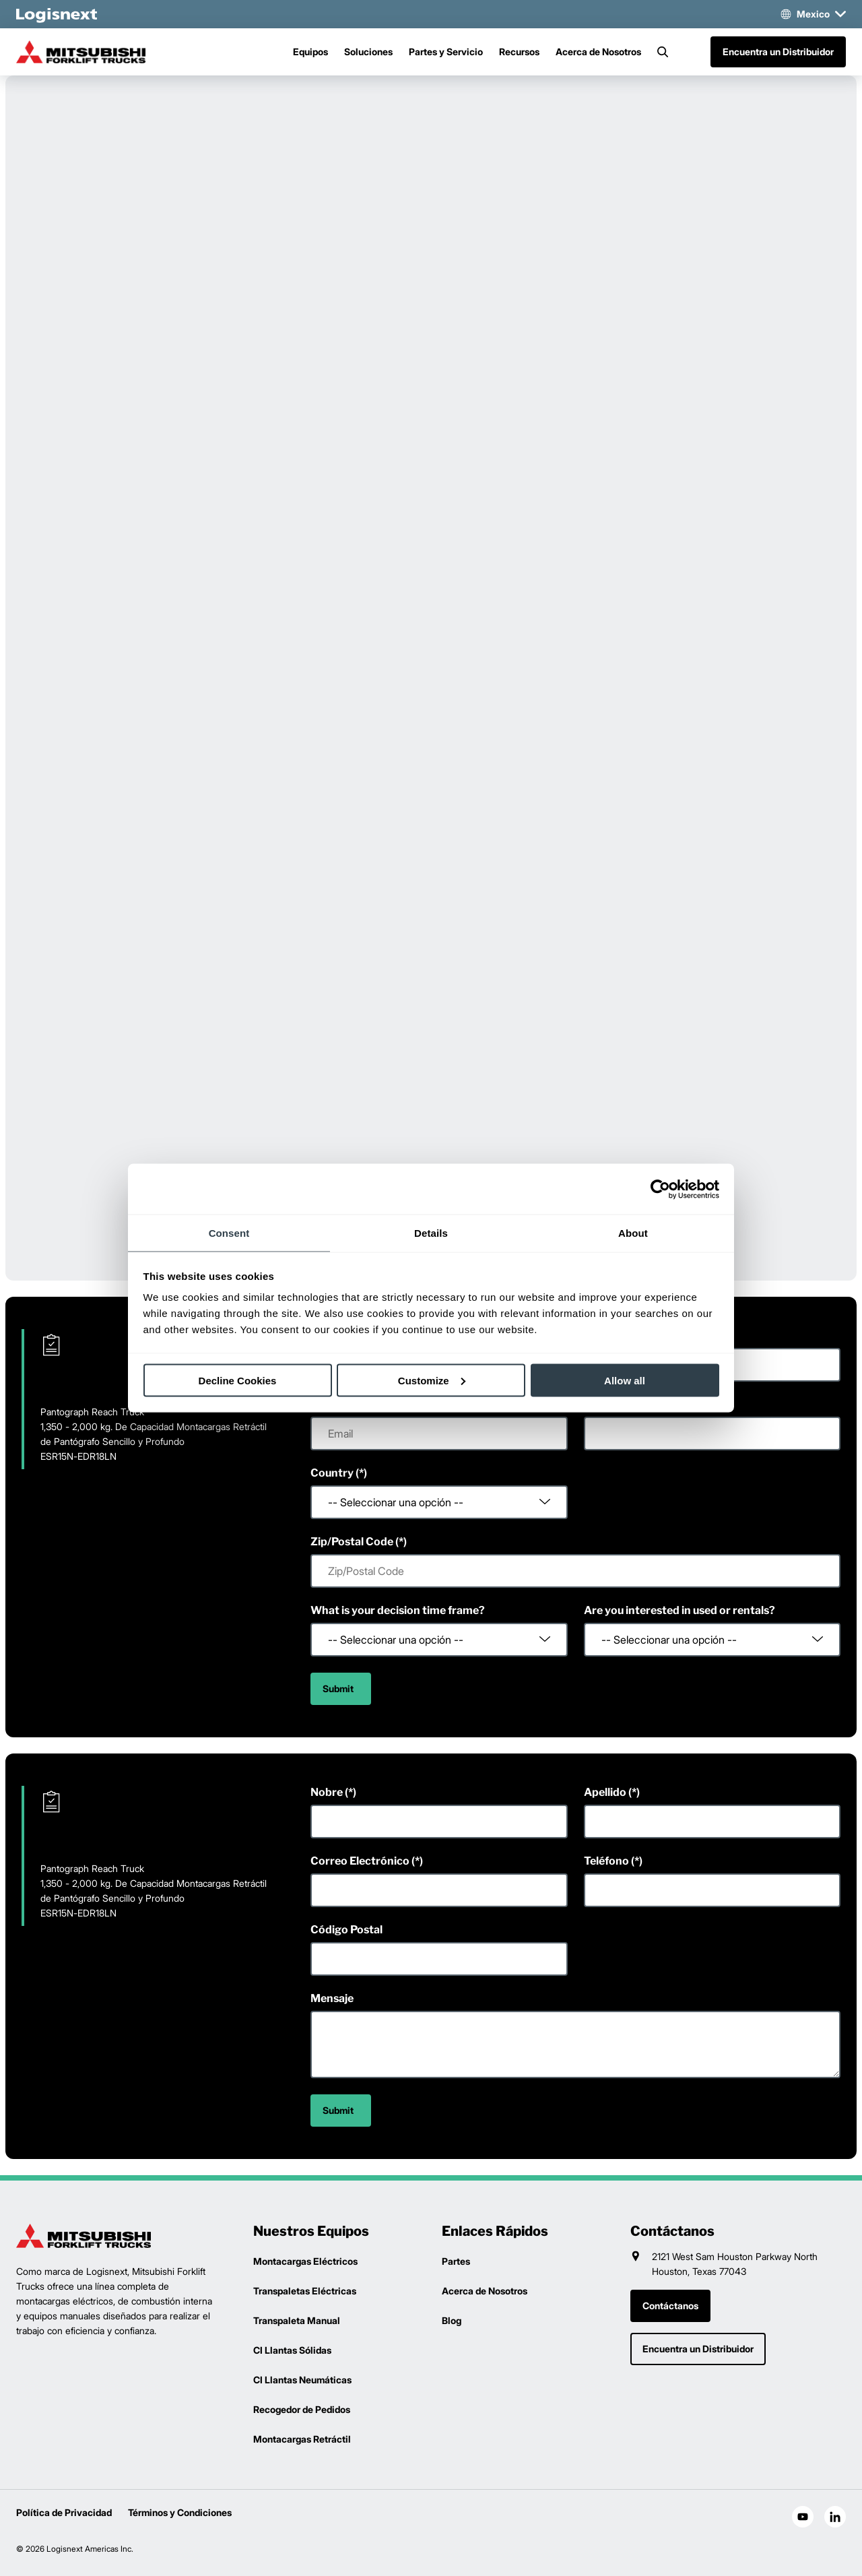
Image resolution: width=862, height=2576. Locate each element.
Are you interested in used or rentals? (679, 1610)
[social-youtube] (803, 2516)
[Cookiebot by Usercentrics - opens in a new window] (660, 1189)
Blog (451, 2320)
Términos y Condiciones (180, 2512)
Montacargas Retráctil (302, 2439)
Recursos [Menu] (519, 51)
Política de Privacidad (64, 2512)
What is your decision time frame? (397, 1610)
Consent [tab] (229, 1233)
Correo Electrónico (359, 1861)
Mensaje (332, 1998)
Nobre (326, 1792)
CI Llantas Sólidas (292, 2350)
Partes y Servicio (446, 51)
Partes (456, 2261)
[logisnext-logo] (83, 2236)
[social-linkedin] (835, 2516)
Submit (338, 1688)
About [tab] (633, 1233)
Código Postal (346, 1929)
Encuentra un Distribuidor (778, 51)
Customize (431, 1380)
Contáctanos (670, 2305)
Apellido (605, 1792)
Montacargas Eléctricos (305, 2261)
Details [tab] (431, 1233)
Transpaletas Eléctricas (304, 2290)
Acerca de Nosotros (598, 51)
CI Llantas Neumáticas (302, 2379)
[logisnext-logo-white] (56, 14)
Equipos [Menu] (310, 51)
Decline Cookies (238, 1380)
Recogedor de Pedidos (301, 2409)
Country (332, 1473)
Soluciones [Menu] (368, 51)
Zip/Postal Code (351, 1541)
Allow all (624, 1380)
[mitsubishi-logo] (83, 52)
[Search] (662, 51)
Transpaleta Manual (296, 2320)
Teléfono (606, 1861)
